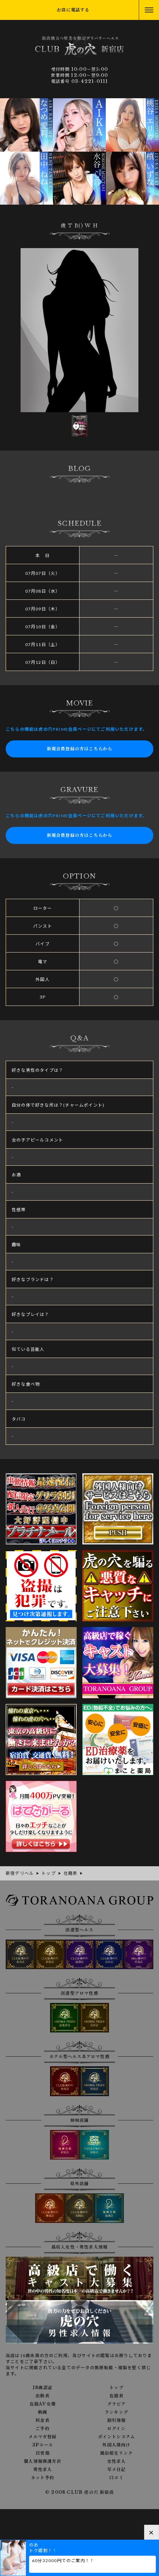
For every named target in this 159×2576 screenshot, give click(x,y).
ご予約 (42, 2429)
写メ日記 (116, 2469)
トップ (116, 2388)
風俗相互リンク (116, 2453)
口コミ (116, 2478)
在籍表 (116, 2396)
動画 (42, 2412)
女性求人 (116, 2461)
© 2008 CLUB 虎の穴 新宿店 (79, 2492)
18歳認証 (43, 2388)
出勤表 (42, 2396)
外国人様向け (116, 2445)
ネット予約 (42, 2478)
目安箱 (42, 2453)
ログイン (116, 2429)
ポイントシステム (116, 2437)
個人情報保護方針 (42, 2461)
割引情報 (116, 2420)
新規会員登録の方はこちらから (80, 748)
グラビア (116, 2404)
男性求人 (42, 2469)
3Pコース (42, 2445)
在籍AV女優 (42, 2404)
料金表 (42, 2420)
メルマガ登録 (42, 2437)
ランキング (116, 2412)
